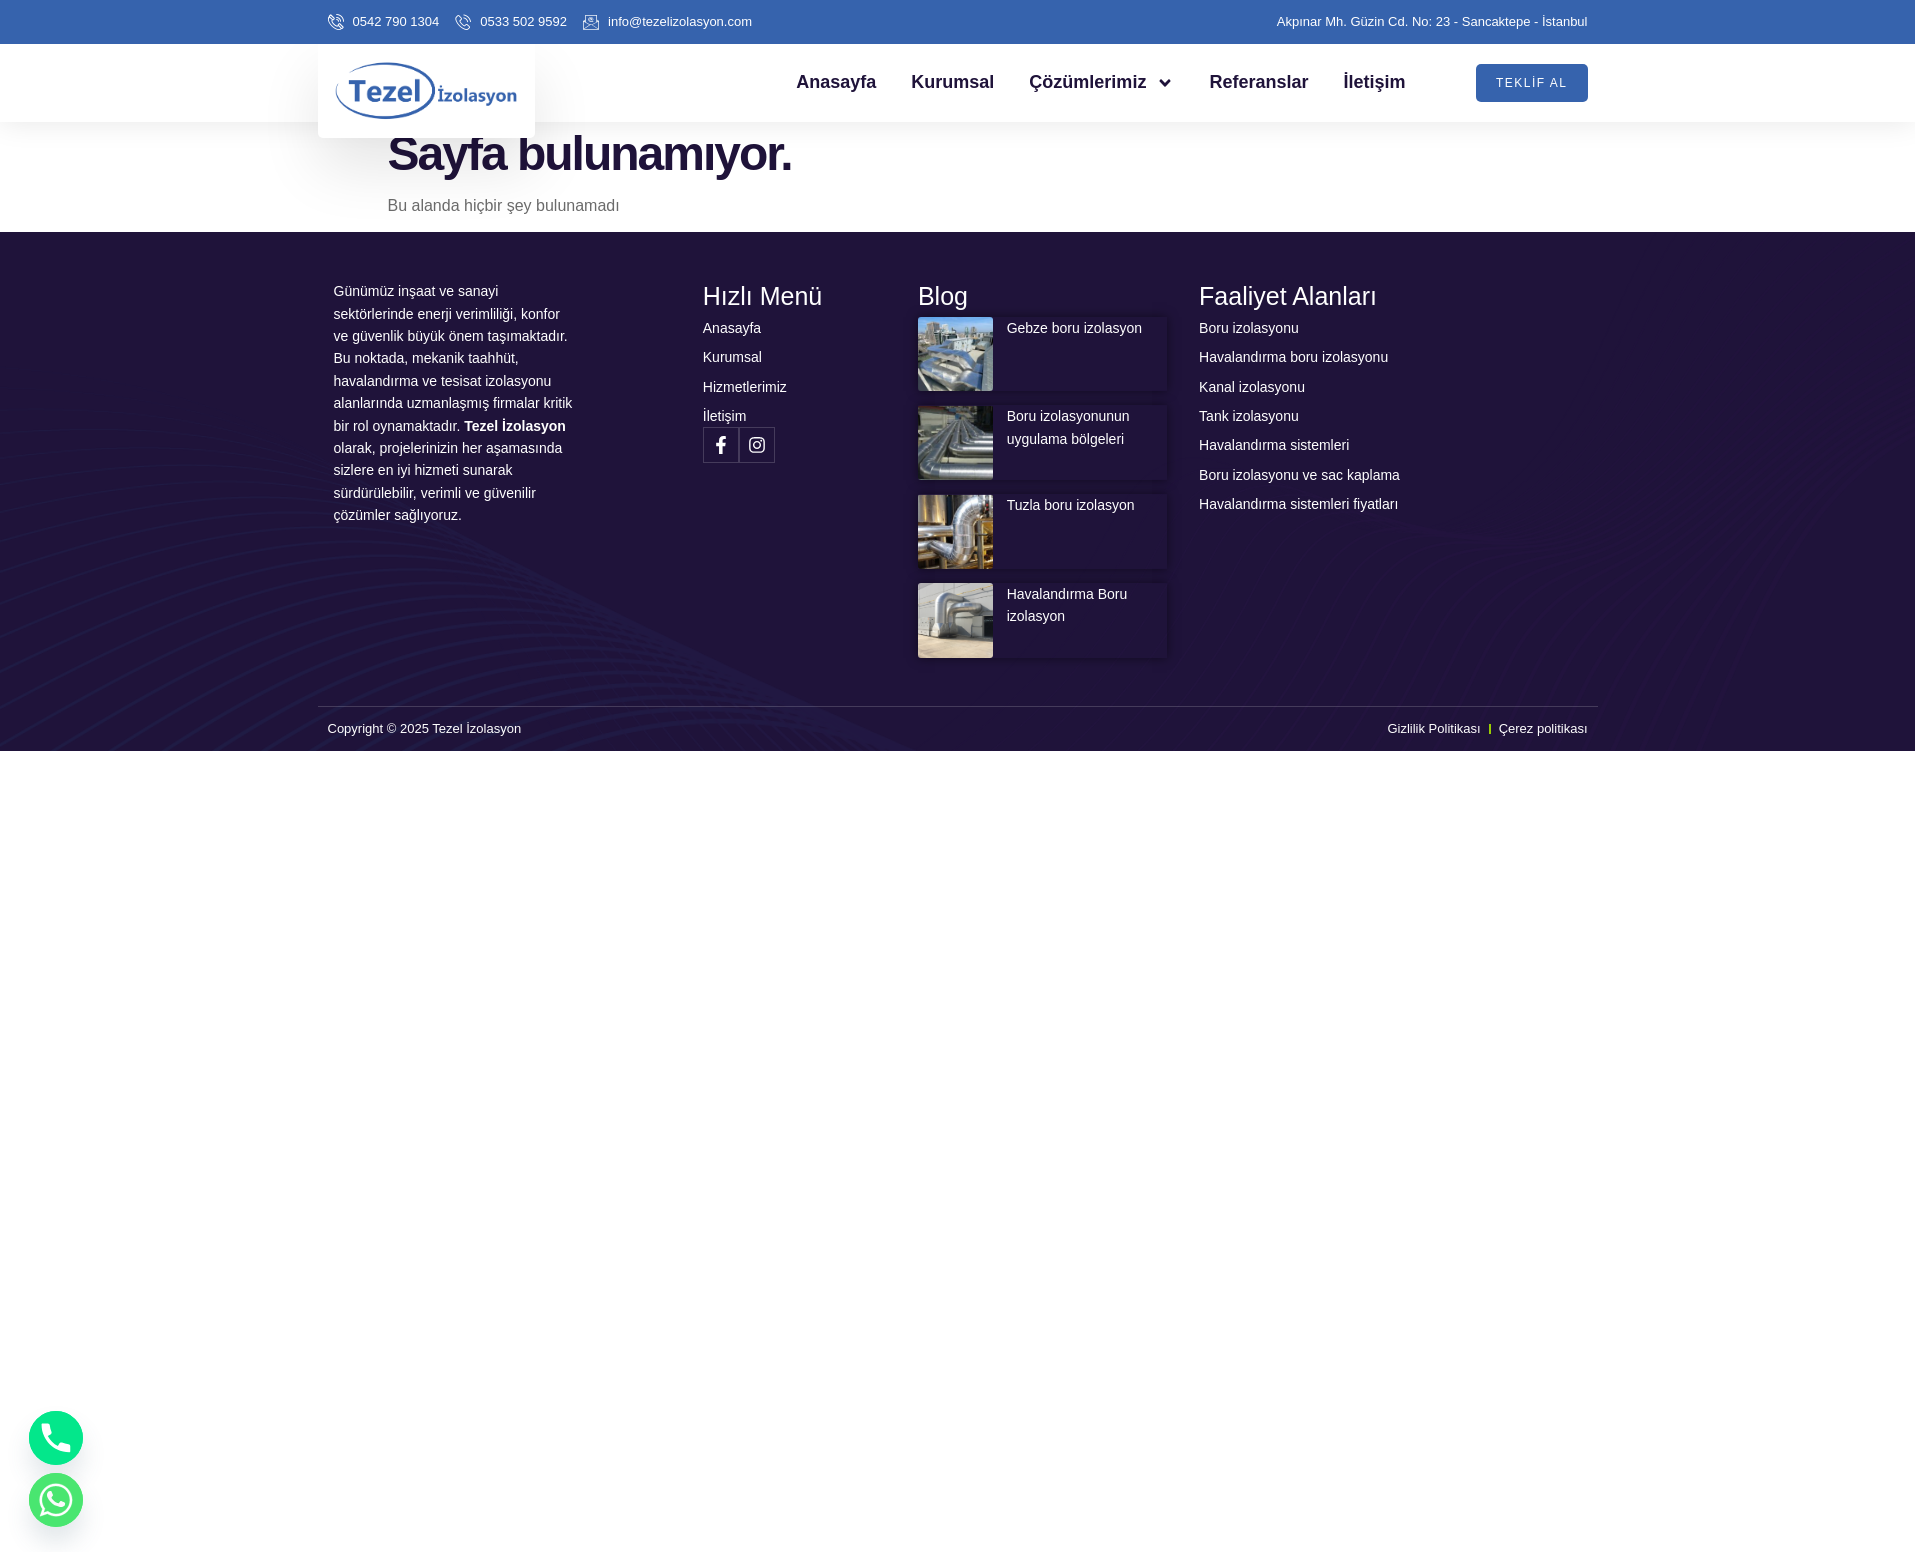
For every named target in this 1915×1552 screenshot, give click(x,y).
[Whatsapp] (56, 1500)
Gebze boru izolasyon (1074, 328)
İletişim (1374, 82)
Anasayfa (836, 82)
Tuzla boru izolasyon (1071, 505)
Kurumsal (952, 82)
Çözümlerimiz (1101, 83)
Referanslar (1258, 82)
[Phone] (56, 1438)
